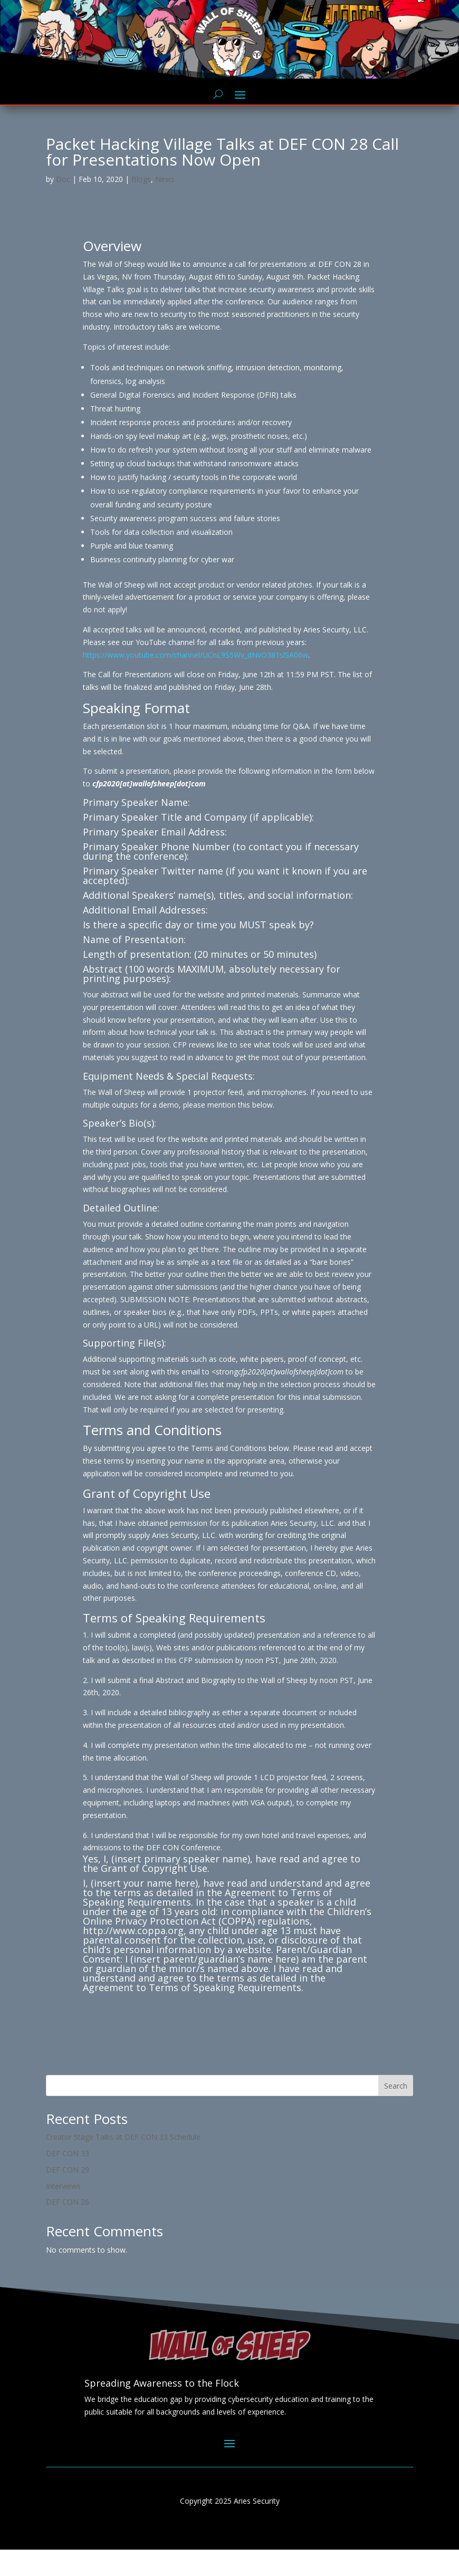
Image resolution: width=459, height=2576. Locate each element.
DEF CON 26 (67, 2228)
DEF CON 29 (67, 2196)
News (165, 205)
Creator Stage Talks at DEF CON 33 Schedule (123, 2163)
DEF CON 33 (67, 2180)
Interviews (63, 2212)
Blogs (141, 205)
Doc (63, 205)
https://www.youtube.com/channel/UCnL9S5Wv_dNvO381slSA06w (195, 681)
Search (395, 2112)
